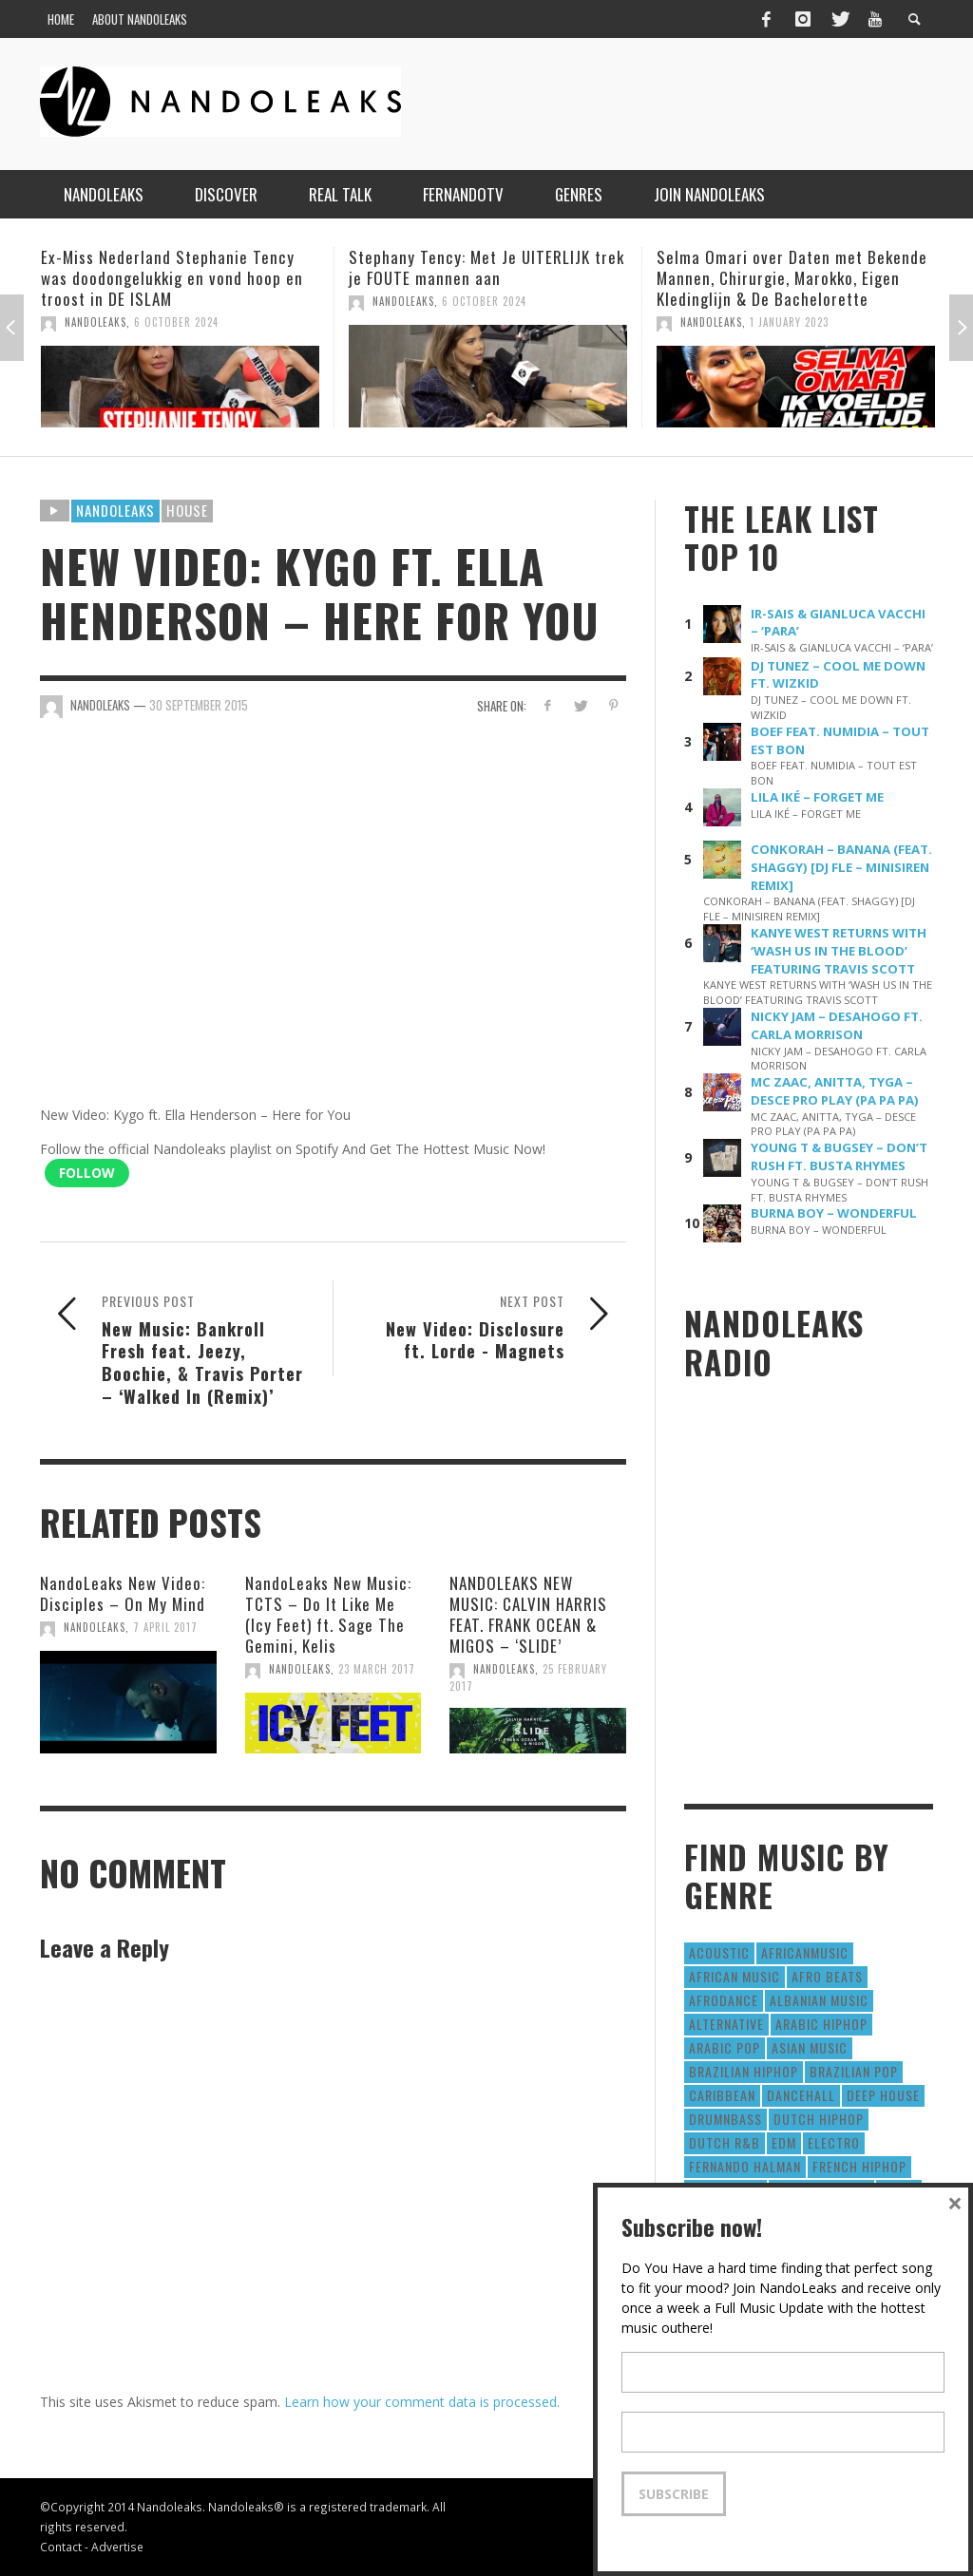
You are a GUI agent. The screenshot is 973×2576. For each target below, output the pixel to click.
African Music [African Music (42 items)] (734, 1976)
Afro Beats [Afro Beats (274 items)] (827, 1976)
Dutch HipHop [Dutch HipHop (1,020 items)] (818, 2119)
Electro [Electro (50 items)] (834, 2142)
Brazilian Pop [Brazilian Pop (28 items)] (854, 2071)
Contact (61, 2546)
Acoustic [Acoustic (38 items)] (719, 1952)
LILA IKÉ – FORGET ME (817, 796)
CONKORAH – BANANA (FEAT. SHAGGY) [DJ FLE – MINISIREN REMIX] (841, 867)
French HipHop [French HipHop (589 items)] (859, 2166)
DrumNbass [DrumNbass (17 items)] (725, 2119)
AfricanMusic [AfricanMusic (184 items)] (805, 1952)
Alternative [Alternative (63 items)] (726, 2024)
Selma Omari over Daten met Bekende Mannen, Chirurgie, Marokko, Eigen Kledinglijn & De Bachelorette (792, 278)
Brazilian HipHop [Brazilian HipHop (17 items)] (743, 2071)
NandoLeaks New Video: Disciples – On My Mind (122, 1593)
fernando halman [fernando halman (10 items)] (745, 2166)
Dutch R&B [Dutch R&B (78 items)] (724, 2142)
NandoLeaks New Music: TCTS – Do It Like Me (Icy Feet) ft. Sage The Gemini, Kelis (328, 1614)
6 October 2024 (176, 322)
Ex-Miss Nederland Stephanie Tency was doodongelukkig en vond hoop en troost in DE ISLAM (172, 278)
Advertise (117, 2546)
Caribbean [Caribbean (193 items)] (722, 2095)
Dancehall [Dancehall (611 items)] (801, 2095)
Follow (87, 1173)
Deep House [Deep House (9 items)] (883, 2095)
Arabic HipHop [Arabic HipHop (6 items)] (821, 2024)
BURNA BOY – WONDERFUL (834, 1213)
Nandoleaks (115, 510)
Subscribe (674, 2494)
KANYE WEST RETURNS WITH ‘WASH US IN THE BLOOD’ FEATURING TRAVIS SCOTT (838, 950)
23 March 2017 (376, 1668)
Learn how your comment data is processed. (422, 2402)
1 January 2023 (789, 322)
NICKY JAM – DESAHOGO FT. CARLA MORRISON (837, 1025)
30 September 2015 (198, 704)
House (187, 510)
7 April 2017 (165, 1627)
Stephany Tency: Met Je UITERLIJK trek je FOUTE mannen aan (486, 267)
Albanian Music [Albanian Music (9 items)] (819, 2000)
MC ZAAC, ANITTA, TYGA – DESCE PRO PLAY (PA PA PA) (835, 1090)
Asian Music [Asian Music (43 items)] (810, 2047)
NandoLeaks (95, 322)
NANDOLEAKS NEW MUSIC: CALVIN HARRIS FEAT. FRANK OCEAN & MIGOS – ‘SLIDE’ (528, 1614)
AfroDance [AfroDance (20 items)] (723, 2000)
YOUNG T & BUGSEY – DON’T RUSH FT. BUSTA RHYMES (839, 1156)
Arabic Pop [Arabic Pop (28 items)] (724, 2047)
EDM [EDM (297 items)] (784, 2142)
